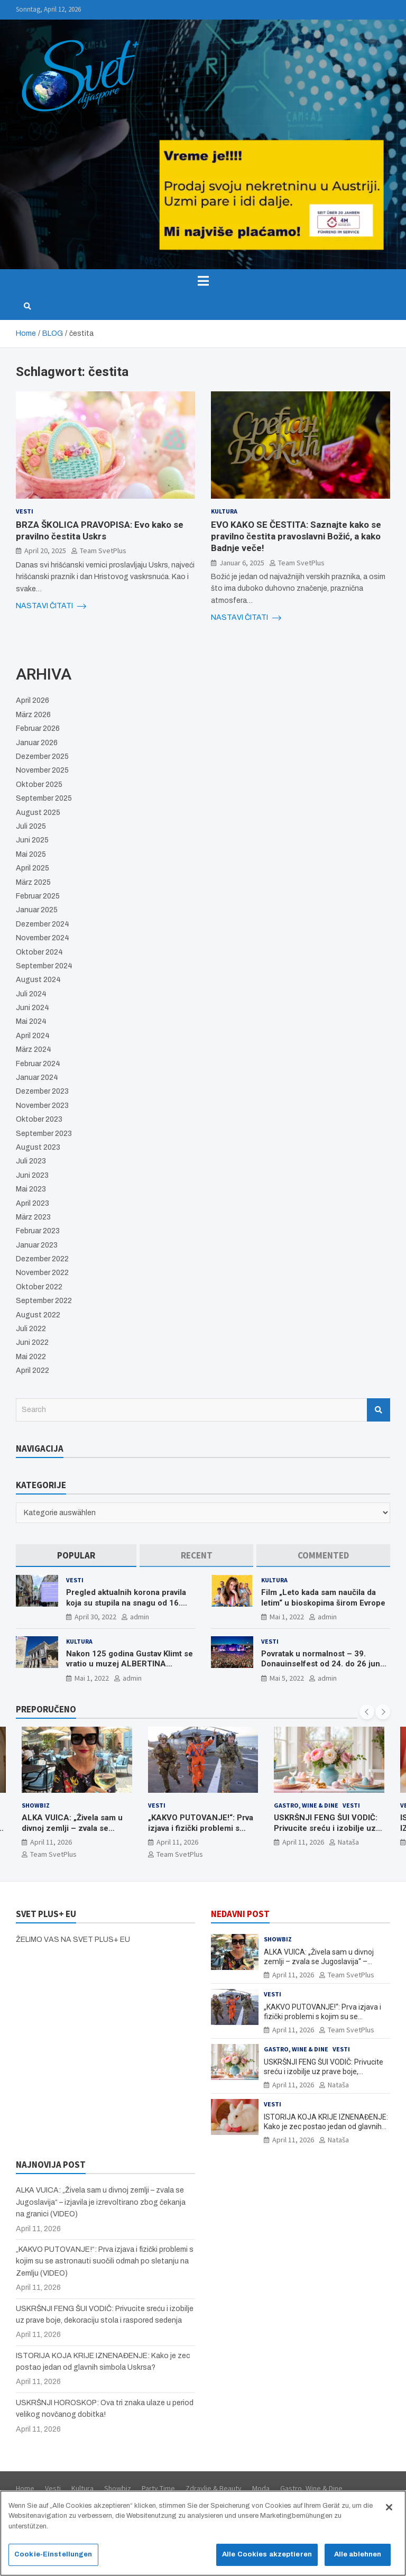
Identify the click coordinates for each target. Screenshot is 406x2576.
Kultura (224, 511)
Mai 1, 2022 (287, 1616)
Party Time (158, 2488)
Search (378, 1410)
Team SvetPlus (103, 550)
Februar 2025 (38, 896)
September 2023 (44, 1134)
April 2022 (32, 1370)
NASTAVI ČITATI (51, 606)
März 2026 (33, 715)
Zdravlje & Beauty (214, 2488)
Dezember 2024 (42, 924)
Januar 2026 (37, 743)
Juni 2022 (32, 1342)
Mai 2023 (31, 1189)
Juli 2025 (31, 826)
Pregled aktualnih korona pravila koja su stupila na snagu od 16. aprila (126, 1603)
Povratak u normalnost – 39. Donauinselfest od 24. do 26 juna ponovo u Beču (322, 1664)
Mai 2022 (31, 1357)
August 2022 (38, 1315)
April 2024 (33, 1036)
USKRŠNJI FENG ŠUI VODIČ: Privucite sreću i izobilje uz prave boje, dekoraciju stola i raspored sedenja (327, 1833)
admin (139, 1616)
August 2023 (38, 1147)
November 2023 (42, 1106)
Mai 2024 (31, 1021)
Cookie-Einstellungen (53, 2554)
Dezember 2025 (42, 756)
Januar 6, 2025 (241, 562)
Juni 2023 (32, 1175)
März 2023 (33, 1217)
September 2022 (44, 1301)
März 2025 (33, 882)
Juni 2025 (32, 840)
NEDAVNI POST (240, 1914)
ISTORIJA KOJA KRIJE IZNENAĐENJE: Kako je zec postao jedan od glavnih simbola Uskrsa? (326, 2126)
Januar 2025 (37, 910)
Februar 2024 (38, 1064)
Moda (261, 2488)
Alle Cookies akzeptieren (267, 2554)
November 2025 (42, 770)
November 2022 (42, 1273)
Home (25, 2488)
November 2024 (42, 938)
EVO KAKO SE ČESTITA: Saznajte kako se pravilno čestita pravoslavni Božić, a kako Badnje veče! (296, 536)
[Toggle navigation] (203, 280)
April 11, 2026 (51, 1842)
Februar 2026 (38, 728)
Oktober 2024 (39, 952)
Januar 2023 (37, 1245)
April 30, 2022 (95, 1616)
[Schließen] (389, 2507)
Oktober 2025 (39, 785)
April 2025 (32, 868)
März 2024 (33, 1049)
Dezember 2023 (42, 1091)
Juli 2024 (31, 994)
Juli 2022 (31, 1329)
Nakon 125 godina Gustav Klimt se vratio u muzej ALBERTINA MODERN (129, 1664)
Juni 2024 (32, 1008)
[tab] (76, 1555)
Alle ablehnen (358, 2554)
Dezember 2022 (42, 1259)
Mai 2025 (31, 854)
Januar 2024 (37, 1077)
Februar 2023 (38, 1231)
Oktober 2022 (39, 1287)
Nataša (348, 1842)
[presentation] (366, 1711)
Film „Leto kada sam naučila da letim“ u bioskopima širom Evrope (323, 1598)
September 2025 (44, 798)
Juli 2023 (31, 1161)
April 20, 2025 (45, 550)
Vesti (24, 511)
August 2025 (38, 813)
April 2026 (32, 700)
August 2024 (38, 980)
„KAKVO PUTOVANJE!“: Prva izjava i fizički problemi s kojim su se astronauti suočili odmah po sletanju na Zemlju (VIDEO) (104, 2261)
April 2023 (32, 1203)
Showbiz (36, 1805)
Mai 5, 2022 (287, 1678)
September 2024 (44, 966)
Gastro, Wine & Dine (306, 1805)
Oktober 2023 (39, 1119)
